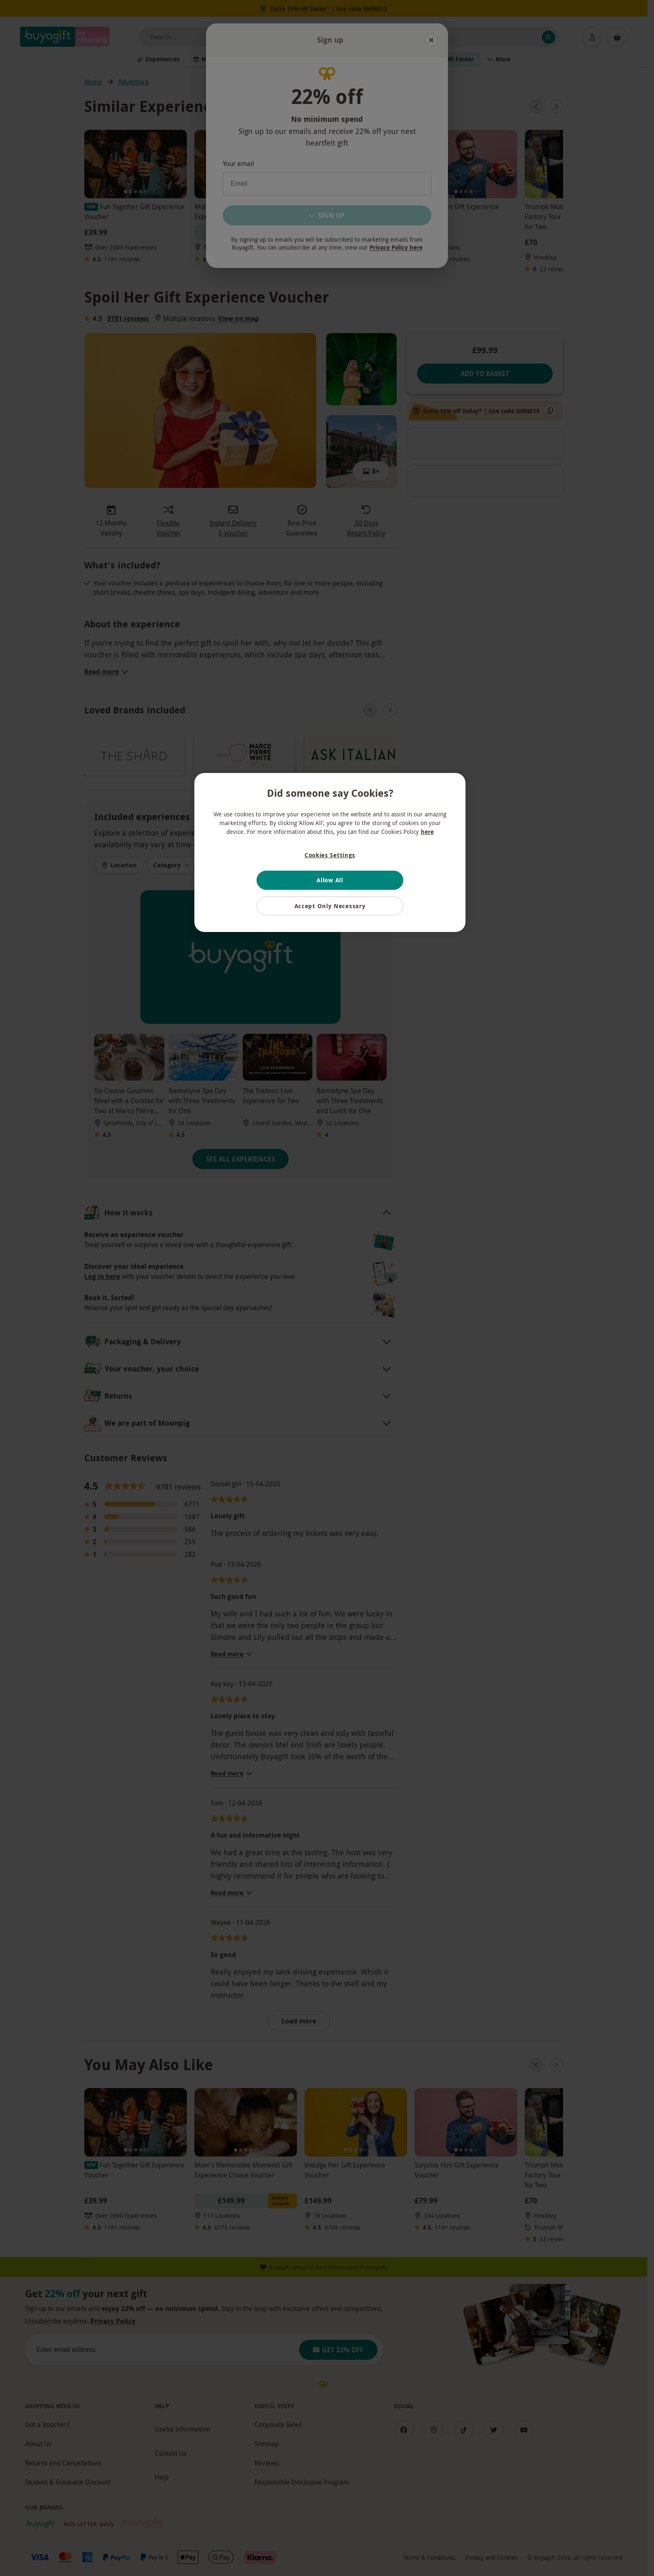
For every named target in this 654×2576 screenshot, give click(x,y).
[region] (329, 852)
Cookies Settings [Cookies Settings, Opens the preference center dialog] (329, 855)
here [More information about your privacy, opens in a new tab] (427, 832)
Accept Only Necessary (330, 906)
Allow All (330, 880)
